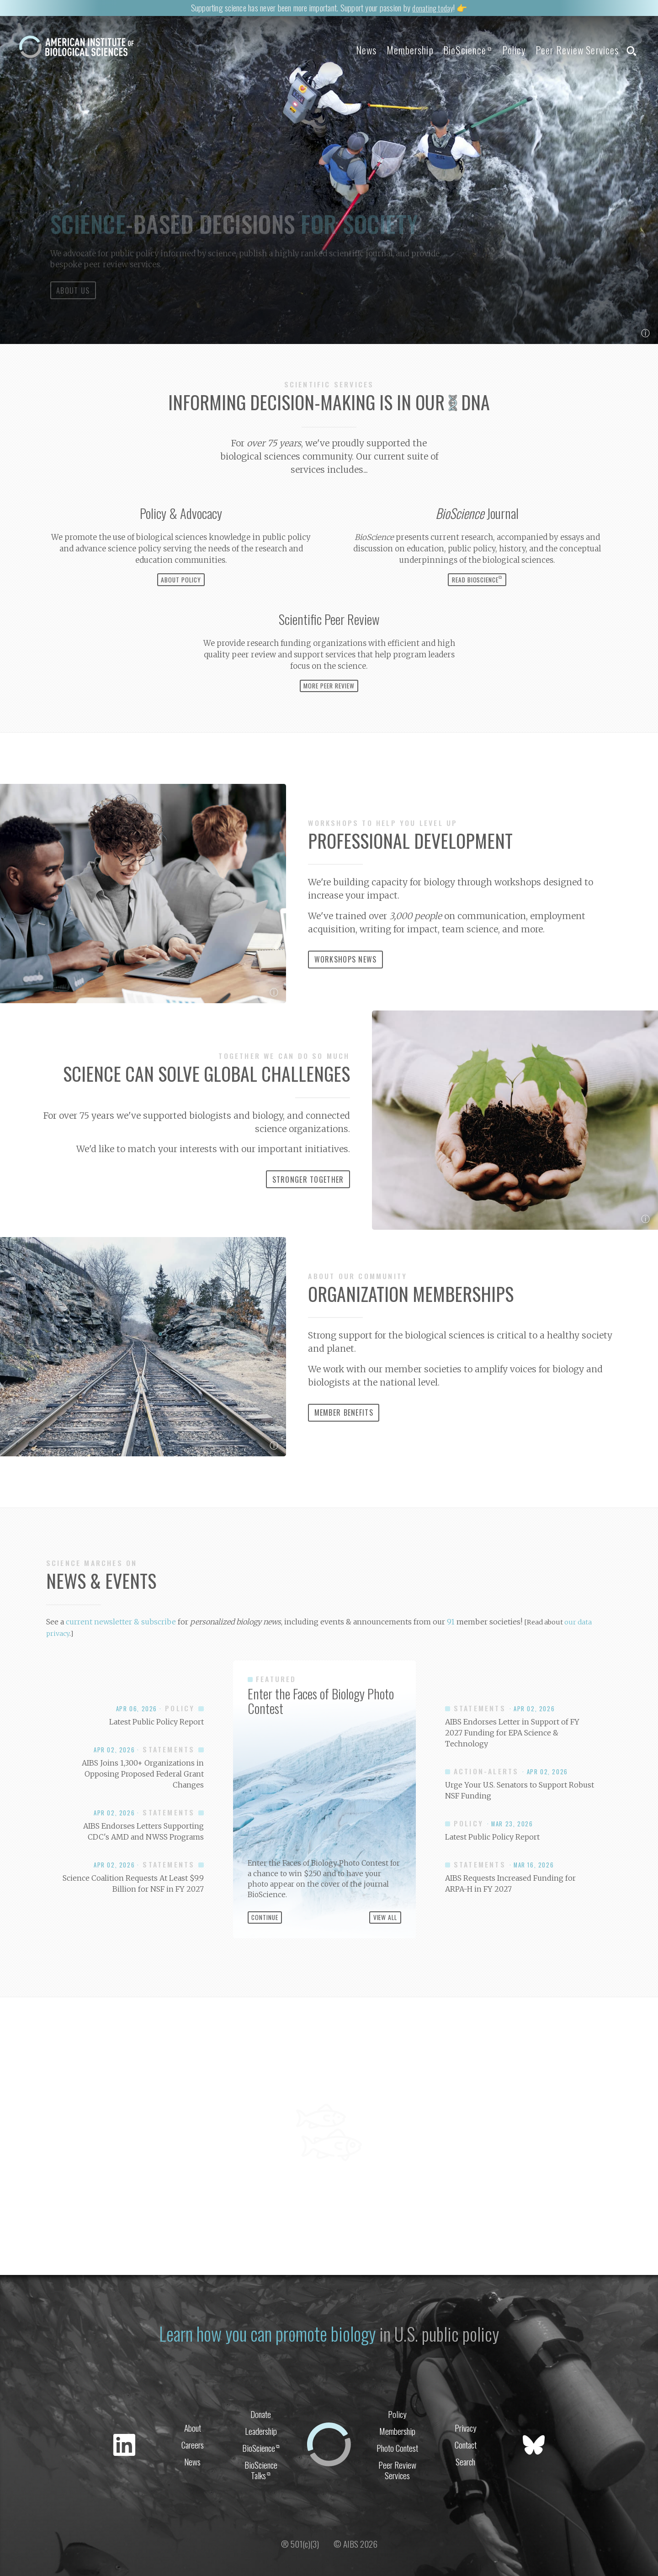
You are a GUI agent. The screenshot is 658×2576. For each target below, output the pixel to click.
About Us (73, 323)
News (341, 49)
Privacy (466, 2459)
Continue (264, 1950)
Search (465, 2495)
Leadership (261, 2463)
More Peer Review (328, 719)
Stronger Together (308, 1212)
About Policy (181, 613)
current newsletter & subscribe (121, 1655)
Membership (390, 49)
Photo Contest (397, 2480)
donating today (432, 7)
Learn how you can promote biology (266, 2365)
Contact (466, 2477)
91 (451, 1655)
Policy (504, 49)
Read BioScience (477, 612)
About (192, 2459)
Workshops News (345, 992)
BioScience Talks (260, 2504)
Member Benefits (343, 1445)
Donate (260, 2445)
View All (385, 1950)
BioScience (453, 49)
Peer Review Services (572, 49)
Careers (192, 2477)
